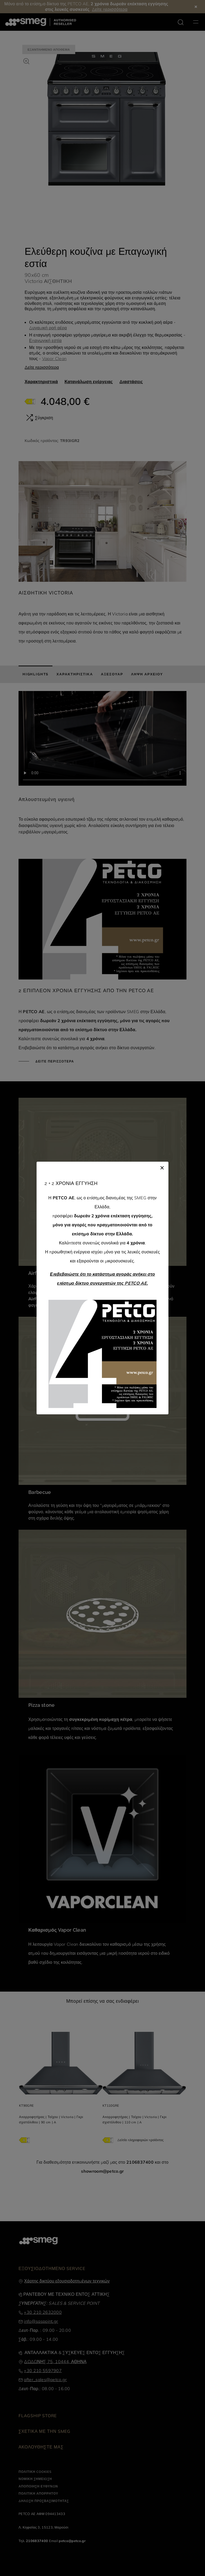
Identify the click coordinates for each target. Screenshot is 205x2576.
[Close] (162, 1167)
